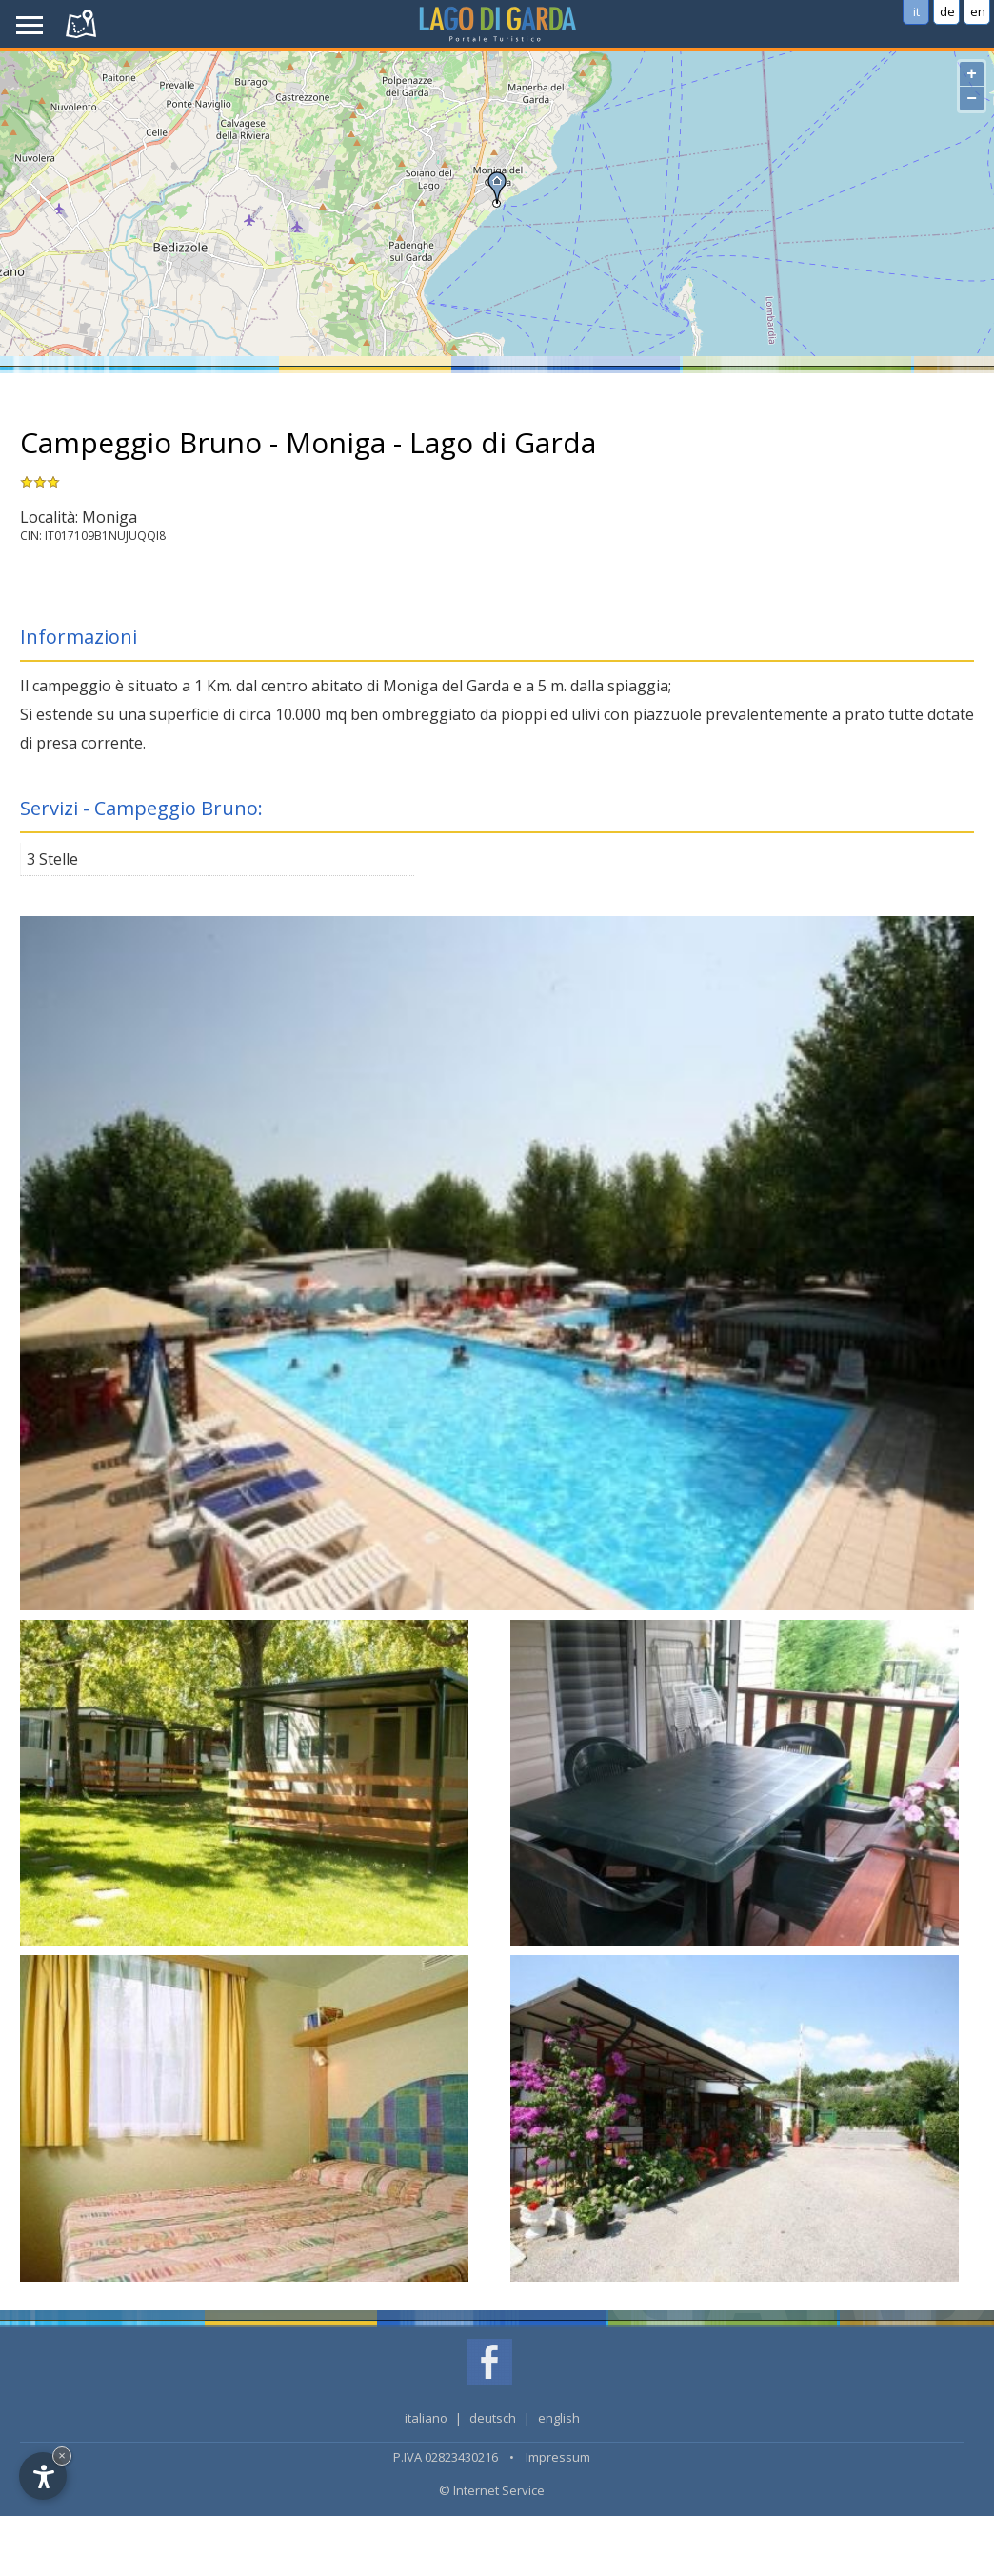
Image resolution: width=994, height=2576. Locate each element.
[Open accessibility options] (43, 2476)
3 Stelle (52, 859)
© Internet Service (492, 2490)
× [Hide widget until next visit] (62, 2455)
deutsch (492, 2417)
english (559, 2417)
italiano (426, 2417)
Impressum (558, 2457)
